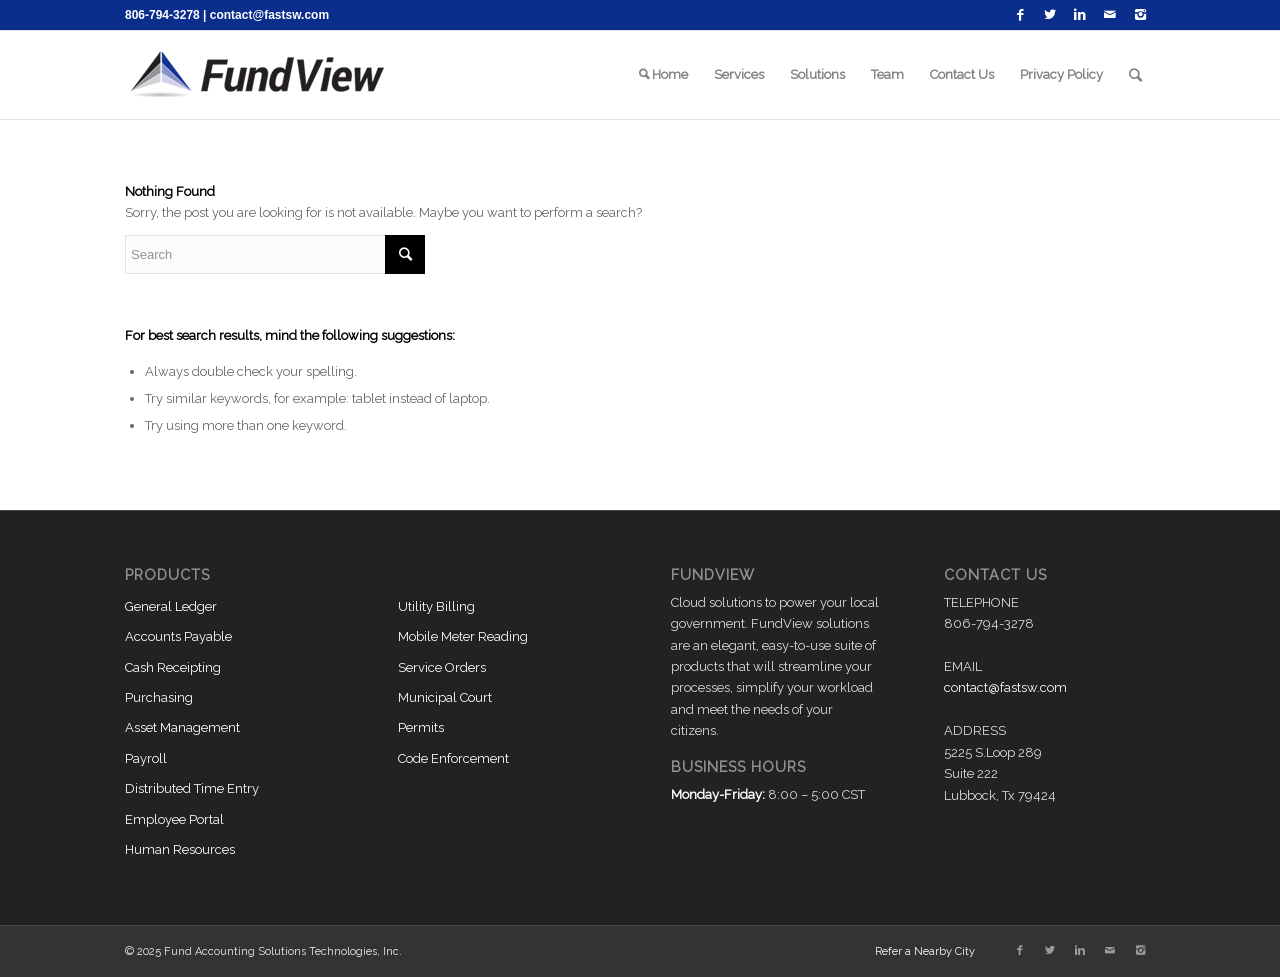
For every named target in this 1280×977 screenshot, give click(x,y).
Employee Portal (174, 819)
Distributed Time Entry (192, 788)
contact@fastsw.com (269, 15)
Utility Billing (436, 606)
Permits (421, 727)
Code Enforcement (453, 758)
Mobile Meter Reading (463, 636)
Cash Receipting (173, 667)
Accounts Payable (178, 636)
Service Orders (442, 667)
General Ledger (171, 606)
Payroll (146, 758)
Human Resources (180, 849)
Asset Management (182, 727)
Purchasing (159, 697)
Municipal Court (445, 697)
